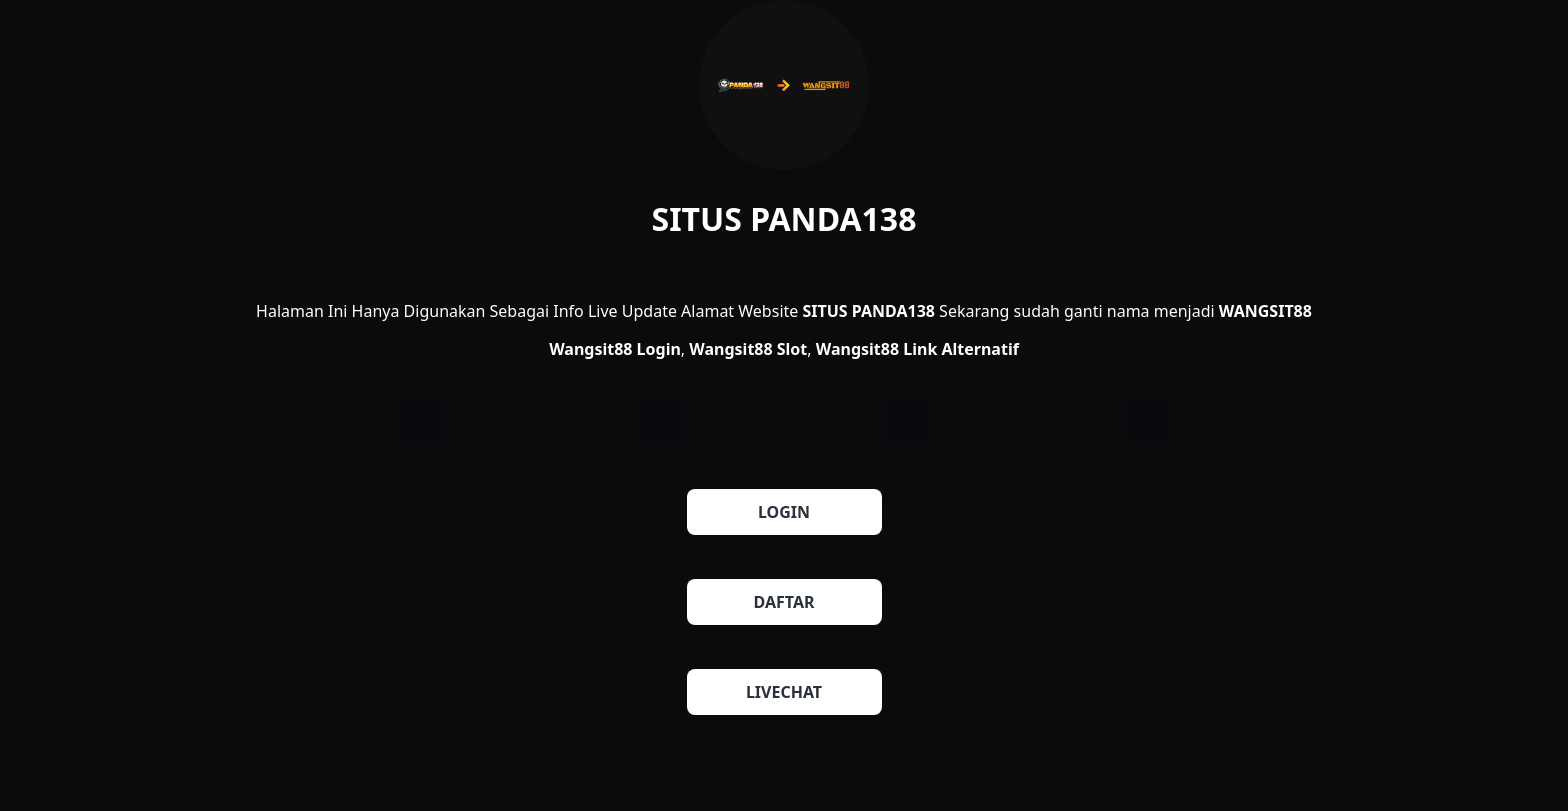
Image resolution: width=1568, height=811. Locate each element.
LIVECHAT (784, 692)
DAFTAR (784, 602)
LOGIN (784, 512)
